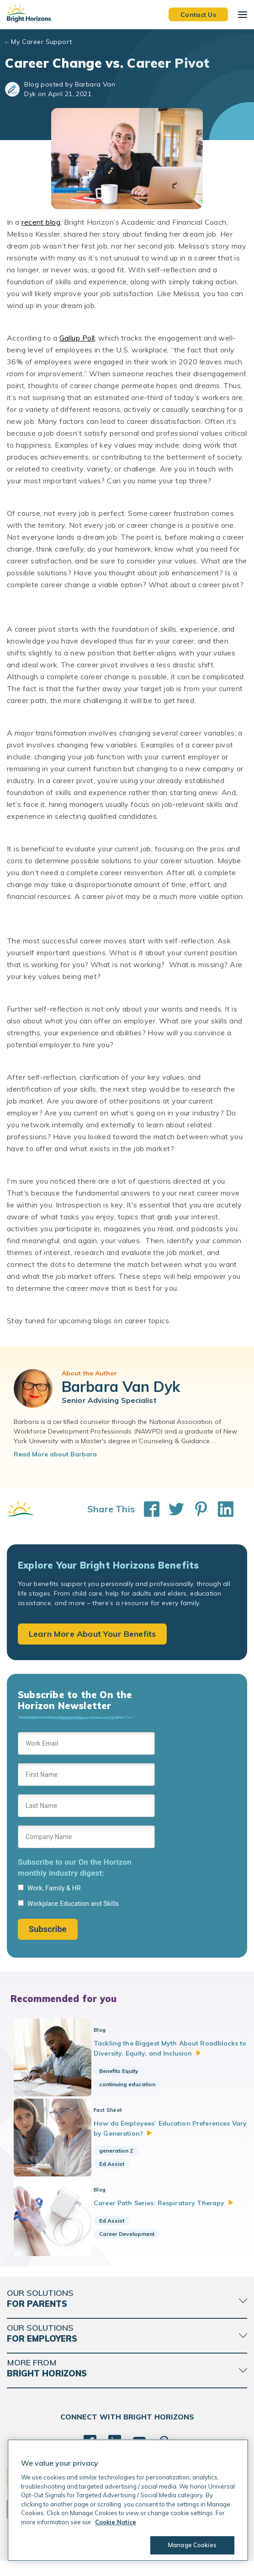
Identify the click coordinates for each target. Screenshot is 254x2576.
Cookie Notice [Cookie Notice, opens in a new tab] (115, 2522)
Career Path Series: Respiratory (170, 2212)
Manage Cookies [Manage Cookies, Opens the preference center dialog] (192, 2545)
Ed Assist (118, 2168)
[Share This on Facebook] (147, 1509)
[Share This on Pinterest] (196, 1509)
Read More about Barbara (55, 1454)
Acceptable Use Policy (120, 2562)
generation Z (123, 2155)
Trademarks (170, 2562)
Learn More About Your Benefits (92, 1634)
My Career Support (41, 42)
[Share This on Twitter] (171, 1509)
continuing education (134, 2084)
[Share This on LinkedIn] (221, 1509)
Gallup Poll (77, 337)
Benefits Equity (125, 2070)
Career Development (133, 2242)
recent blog (40, 222)
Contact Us (198, 14)
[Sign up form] (86, 1836)
